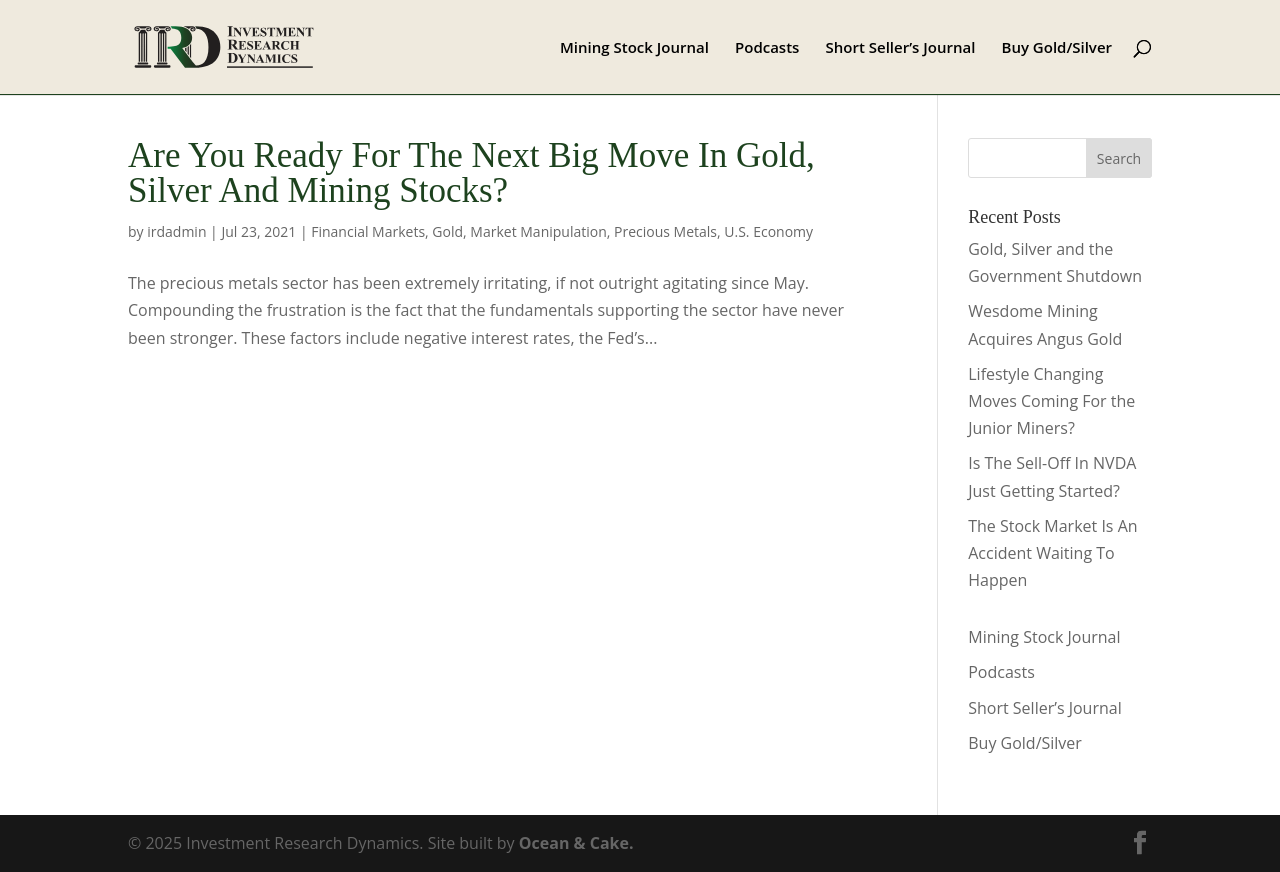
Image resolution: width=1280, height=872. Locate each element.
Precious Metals (665, 231)
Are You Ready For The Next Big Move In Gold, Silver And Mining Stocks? (471, 173)
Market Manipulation (538, 231)
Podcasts (767, 48)
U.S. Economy (768, 231)
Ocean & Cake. (576, 843)
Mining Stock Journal (634, 48)
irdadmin (176, 231)
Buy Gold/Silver (1057, 48)
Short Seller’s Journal (901, 48)
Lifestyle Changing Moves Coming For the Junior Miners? (1051, 401)
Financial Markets (368, 231)
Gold (447, 231)
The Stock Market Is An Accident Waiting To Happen (1052, 553)
